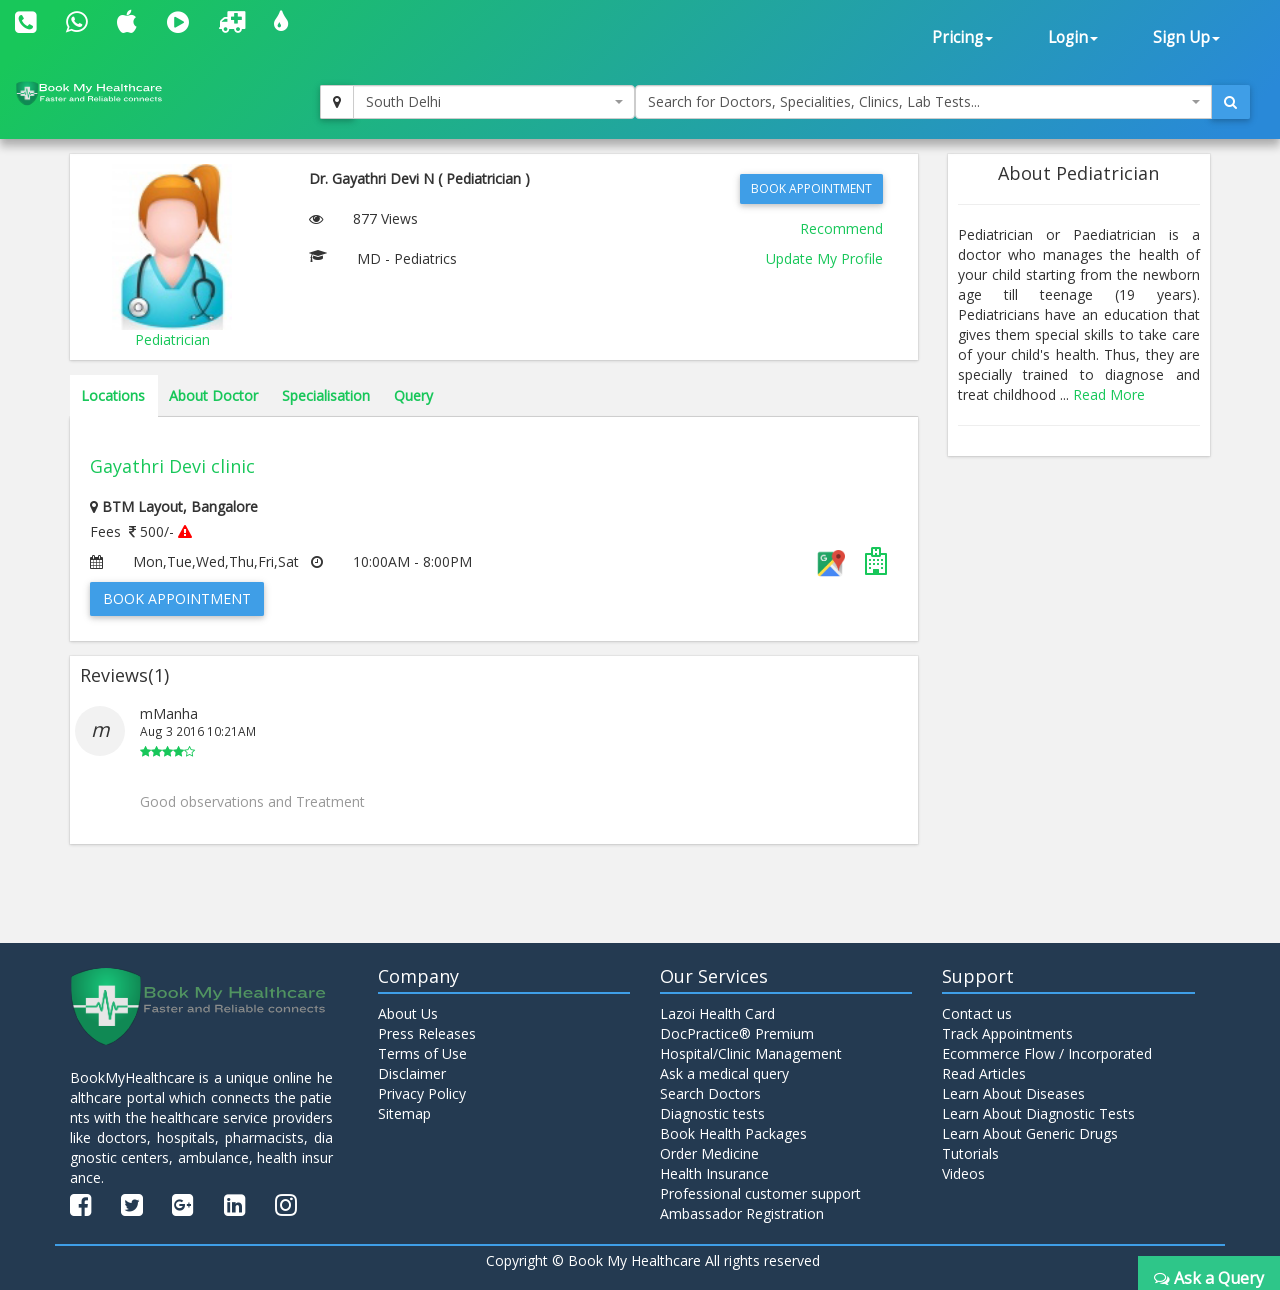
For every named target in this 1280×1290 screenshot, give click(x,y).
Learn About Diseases (1013, 1093)
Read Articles (984, 1073)
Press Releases (427, 1033)
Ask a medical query (724, 1073)
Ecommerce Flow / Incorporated (1047, 1053)
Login (1073, 37)
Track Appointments (1007, 1033)
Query (413, 395)
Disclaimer (412, 1073)
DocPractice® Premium (737, 1033)
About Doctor (213, 395)
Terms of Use (422, 1053)
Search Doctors (710, 1093)
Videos (963, 1173)
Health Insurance (714, 1173)
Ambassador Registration (742, 1213)
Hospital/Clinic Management (751, 1053)
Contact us (977, 1013)
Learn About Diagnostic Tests (1038, 1113)
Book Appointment (811, 188)
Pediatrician (172, 339)
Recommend (841, 228)
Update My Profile (824, 258)
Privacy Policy (422, 1093)
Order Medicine (709, 1153)
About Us (408, 1013)
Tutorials (970, 1153)
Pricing (962, 37)
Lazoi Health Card (717, 1013)
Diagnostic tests (712, 1113)
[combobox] (494, 102)
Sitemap (404, 1113)
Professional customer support (760, 1193)
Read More (1109, 394)
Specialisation (326, 395)
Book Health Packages (733, 1133)
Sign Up (1186, 37)
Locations (113, 395)
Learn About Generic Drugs (1030, 1133)
